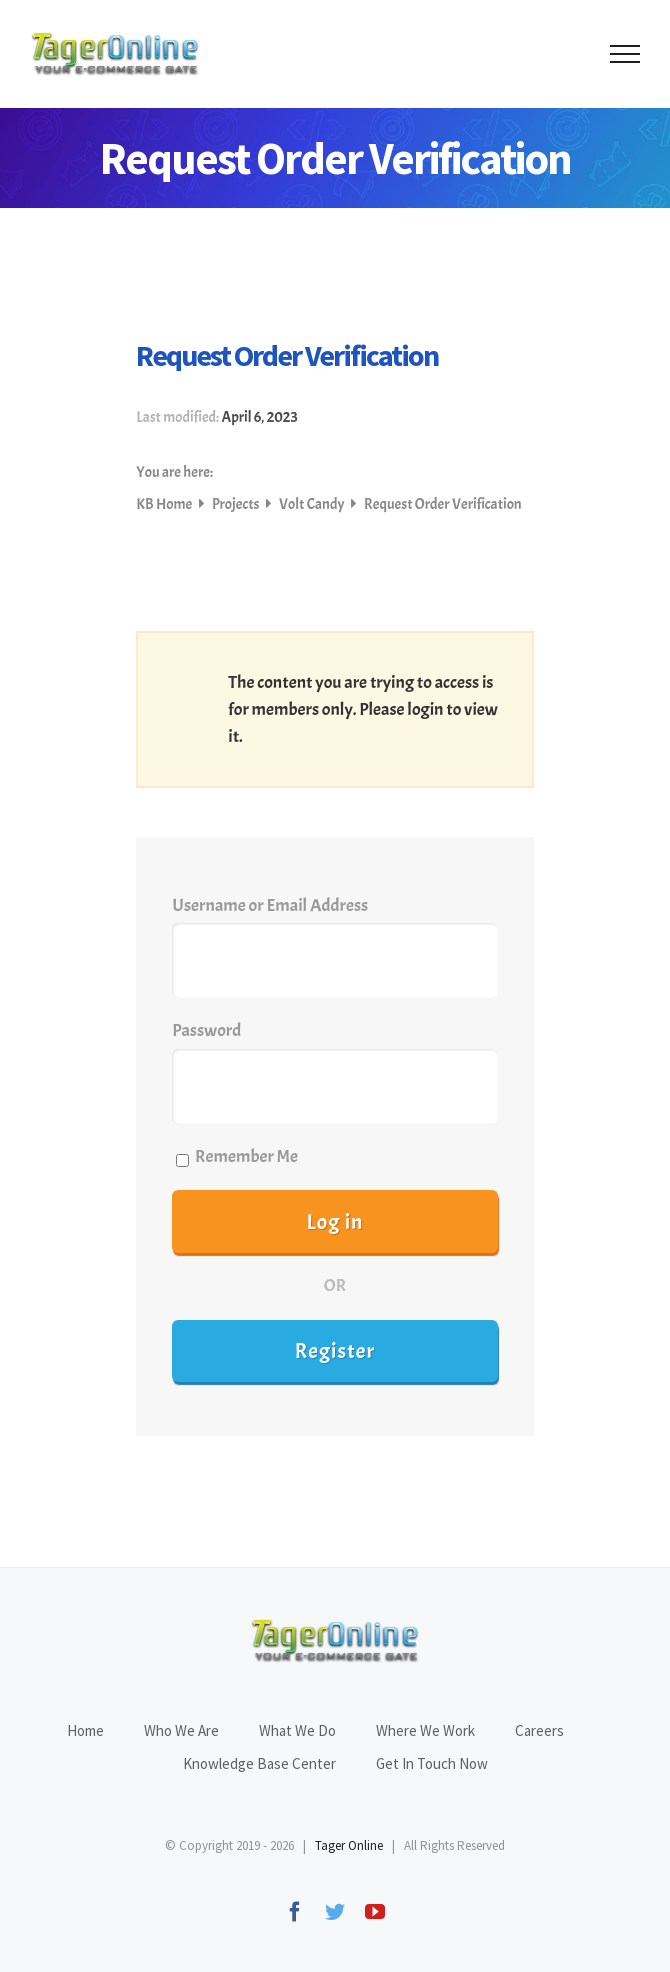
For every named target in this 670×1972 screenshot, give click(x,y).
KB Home (165, 504)
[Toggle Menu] (625, 54)
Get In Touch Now (432, 1763)
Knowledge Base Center (259, 1763)
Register (335, 1351)
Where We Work (425, 1730)
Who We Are (181, 1730)
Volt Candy (313, 504)
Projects (237, 504)
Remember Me (237, 1156)
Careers (539, 1730)
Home (85, 1730)
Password (206, 1030)
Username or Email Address (270, 905)
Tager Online (349, 1845)
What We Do (297, 1730)
